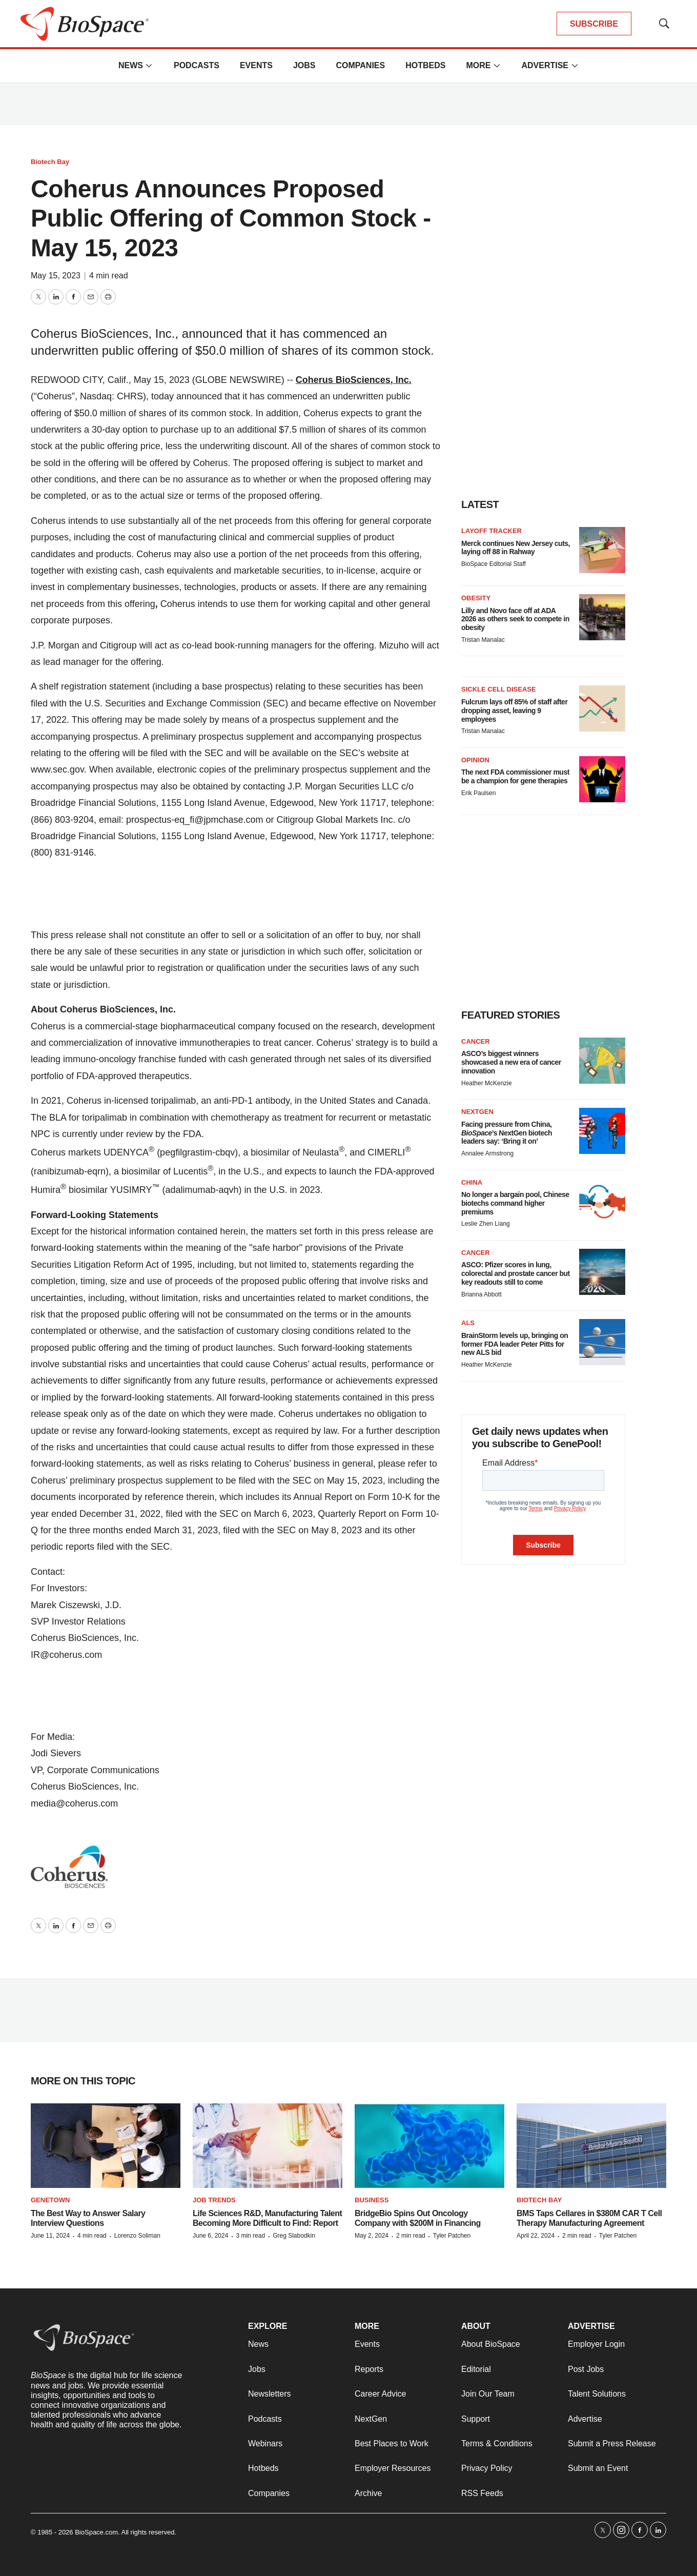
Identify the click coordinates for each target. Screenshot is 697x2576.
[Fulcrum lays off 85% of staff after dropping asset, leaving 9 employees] (602, 708)
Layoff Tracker (491, 531)
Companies (360, 65)
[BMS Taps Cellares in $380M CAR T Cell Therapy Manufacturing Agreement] (591, 2145)
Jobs (304, 65)
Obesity (475, 598)
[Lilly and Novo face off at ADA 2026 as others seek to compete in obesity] (602, 617)
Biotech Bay (50, 162)
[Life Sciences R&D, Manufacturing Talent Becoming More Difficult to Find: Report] (267, 2145)
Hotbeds (425, 65)
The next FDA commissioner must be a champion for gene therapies (515, 776)
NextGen (477, 1111)
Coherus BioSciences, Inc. (354, 380)
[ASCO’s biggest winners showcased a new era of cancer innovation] (602, 1061)
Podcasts (196, 65)
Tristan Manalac (483, 639)
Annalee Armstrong (487, 1153)
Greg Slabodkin (294, 2235)
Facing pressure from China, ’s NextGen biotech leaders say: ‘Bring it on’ (506, 1133)
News (130, 65)
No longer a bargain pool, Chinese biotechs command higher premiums (515, 1203)
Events (256, 65)
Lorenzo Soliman (137, 2235)
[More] (149, 66)
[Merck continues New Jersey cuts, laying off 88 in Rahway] (602, 550)
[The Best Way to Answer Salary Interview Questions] (105, 2145)
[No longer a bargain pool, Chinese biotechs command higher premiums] (602, 1202)
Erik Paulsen (478, 793)
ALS (468, 1323)
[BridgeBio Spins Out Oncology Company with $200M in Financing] (429, 2145)
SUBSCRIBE (594, 23)
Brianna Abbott (481, 1294)
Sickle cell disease (498, 689)
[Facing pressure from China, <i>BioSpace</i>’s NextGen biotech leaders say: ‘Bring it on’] (602, 1131)
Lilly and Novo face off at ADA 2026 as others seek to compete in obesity (515, 619)
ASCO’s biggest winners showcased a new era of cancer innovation (511, 1062)
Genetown (50, 2200)
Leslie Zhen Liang (485, 1223)
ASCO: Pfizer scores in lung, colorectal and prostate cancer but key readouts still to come (515, 1273)
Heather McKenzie (486, 1083)
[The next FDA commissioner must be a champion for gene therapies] (602, 779)
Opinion (475, 760)
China (471, 1182)
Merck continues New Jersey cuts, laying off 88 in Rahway (515, 547)
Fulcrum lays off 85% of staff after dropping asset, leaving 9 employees (514, 710)
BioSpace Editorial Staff (493, 563)
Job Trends (214, 2200)
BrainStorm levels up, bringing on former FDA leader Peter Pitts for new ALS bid (514, 1344)
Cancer (475, 1041)
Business (371, 2200)
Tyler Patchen (451, 2235)
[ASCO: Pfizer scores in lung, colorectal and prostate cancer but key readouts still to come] (602, 1272)
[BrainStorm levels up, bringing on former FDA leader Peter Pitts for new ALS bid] (602, 1342)
